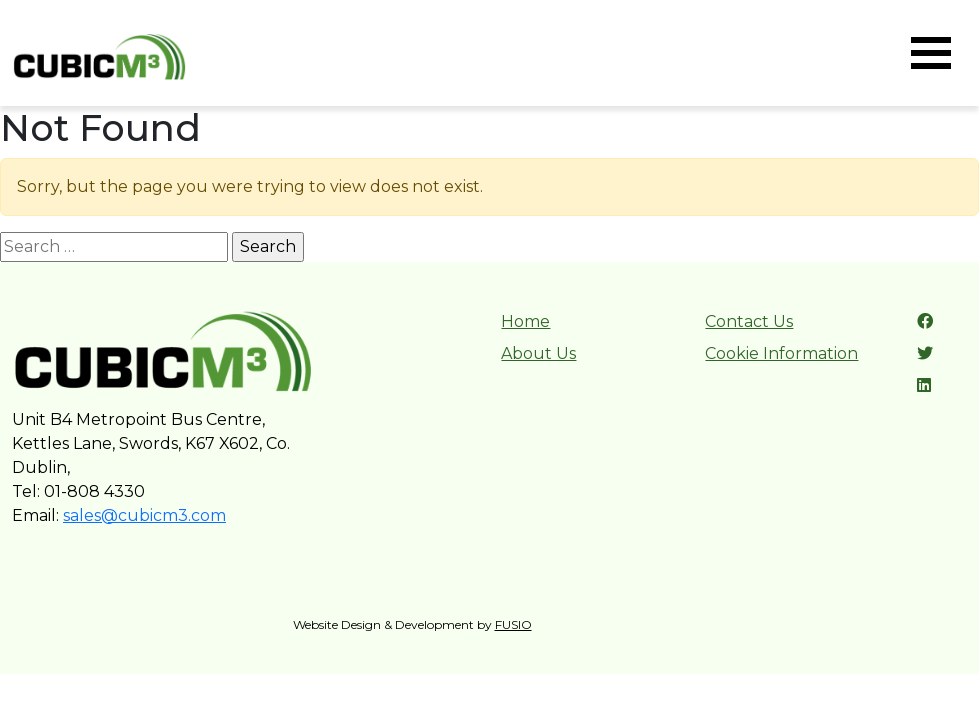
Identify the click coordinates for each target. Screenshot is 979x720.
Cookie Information (781, 353)
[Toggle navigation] (931, 53)
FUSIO (513, 624)
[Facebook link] (925, 321)
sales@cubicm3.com (144, 515)
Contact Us (749, 321)
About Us (538, 353)
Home (525, 321)
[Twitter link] (925, 353)
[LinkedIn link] (924, 385)
